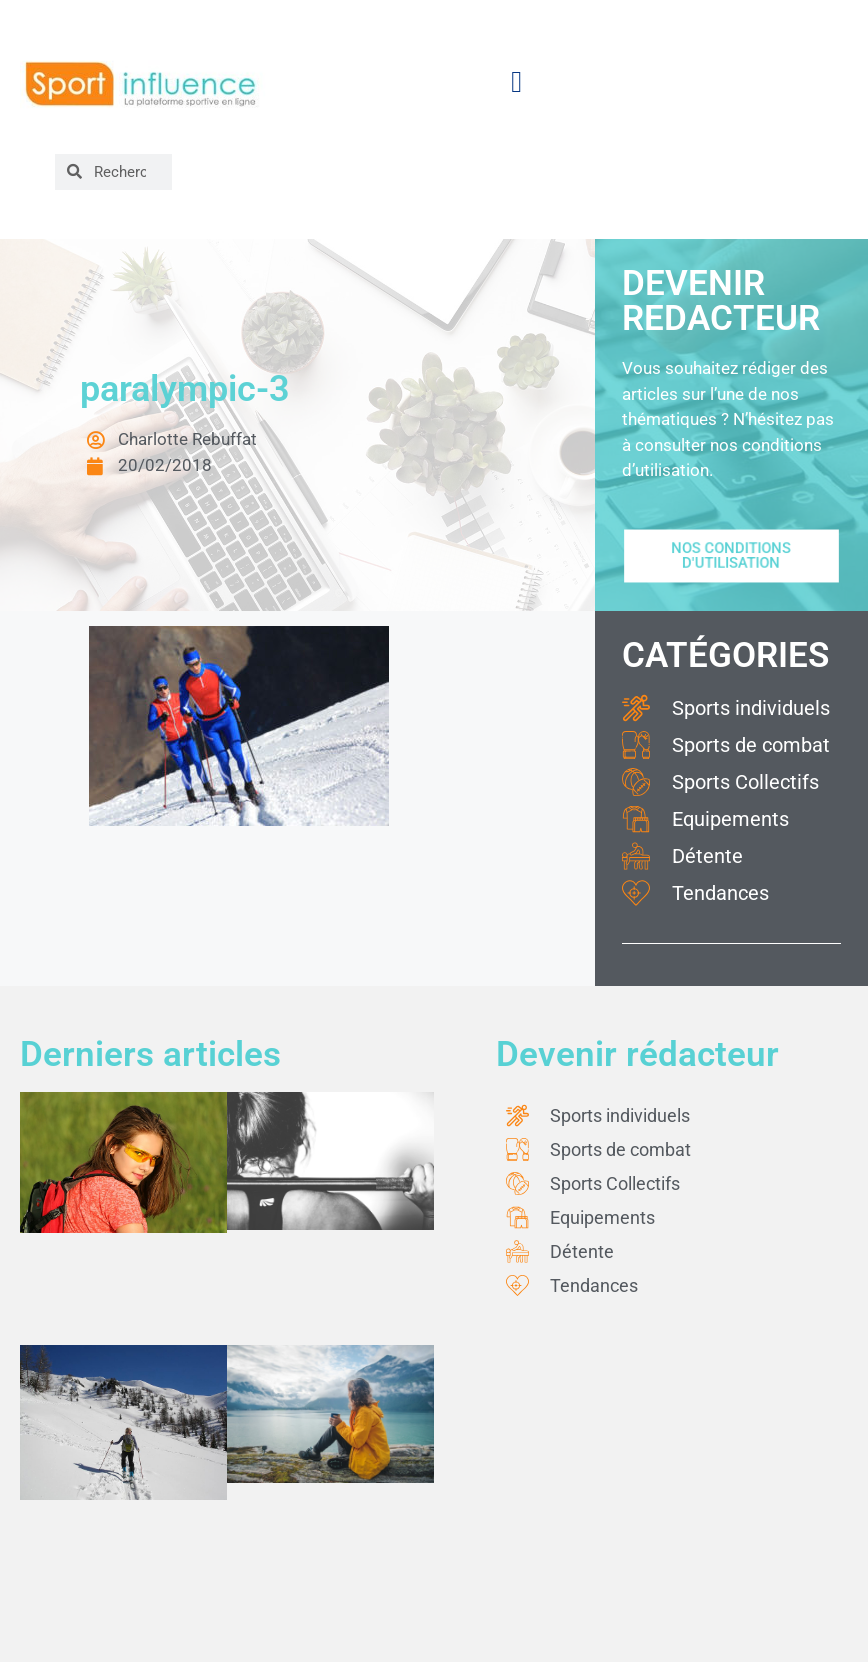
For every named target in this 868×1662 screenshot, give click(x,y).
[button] (517, 82)
